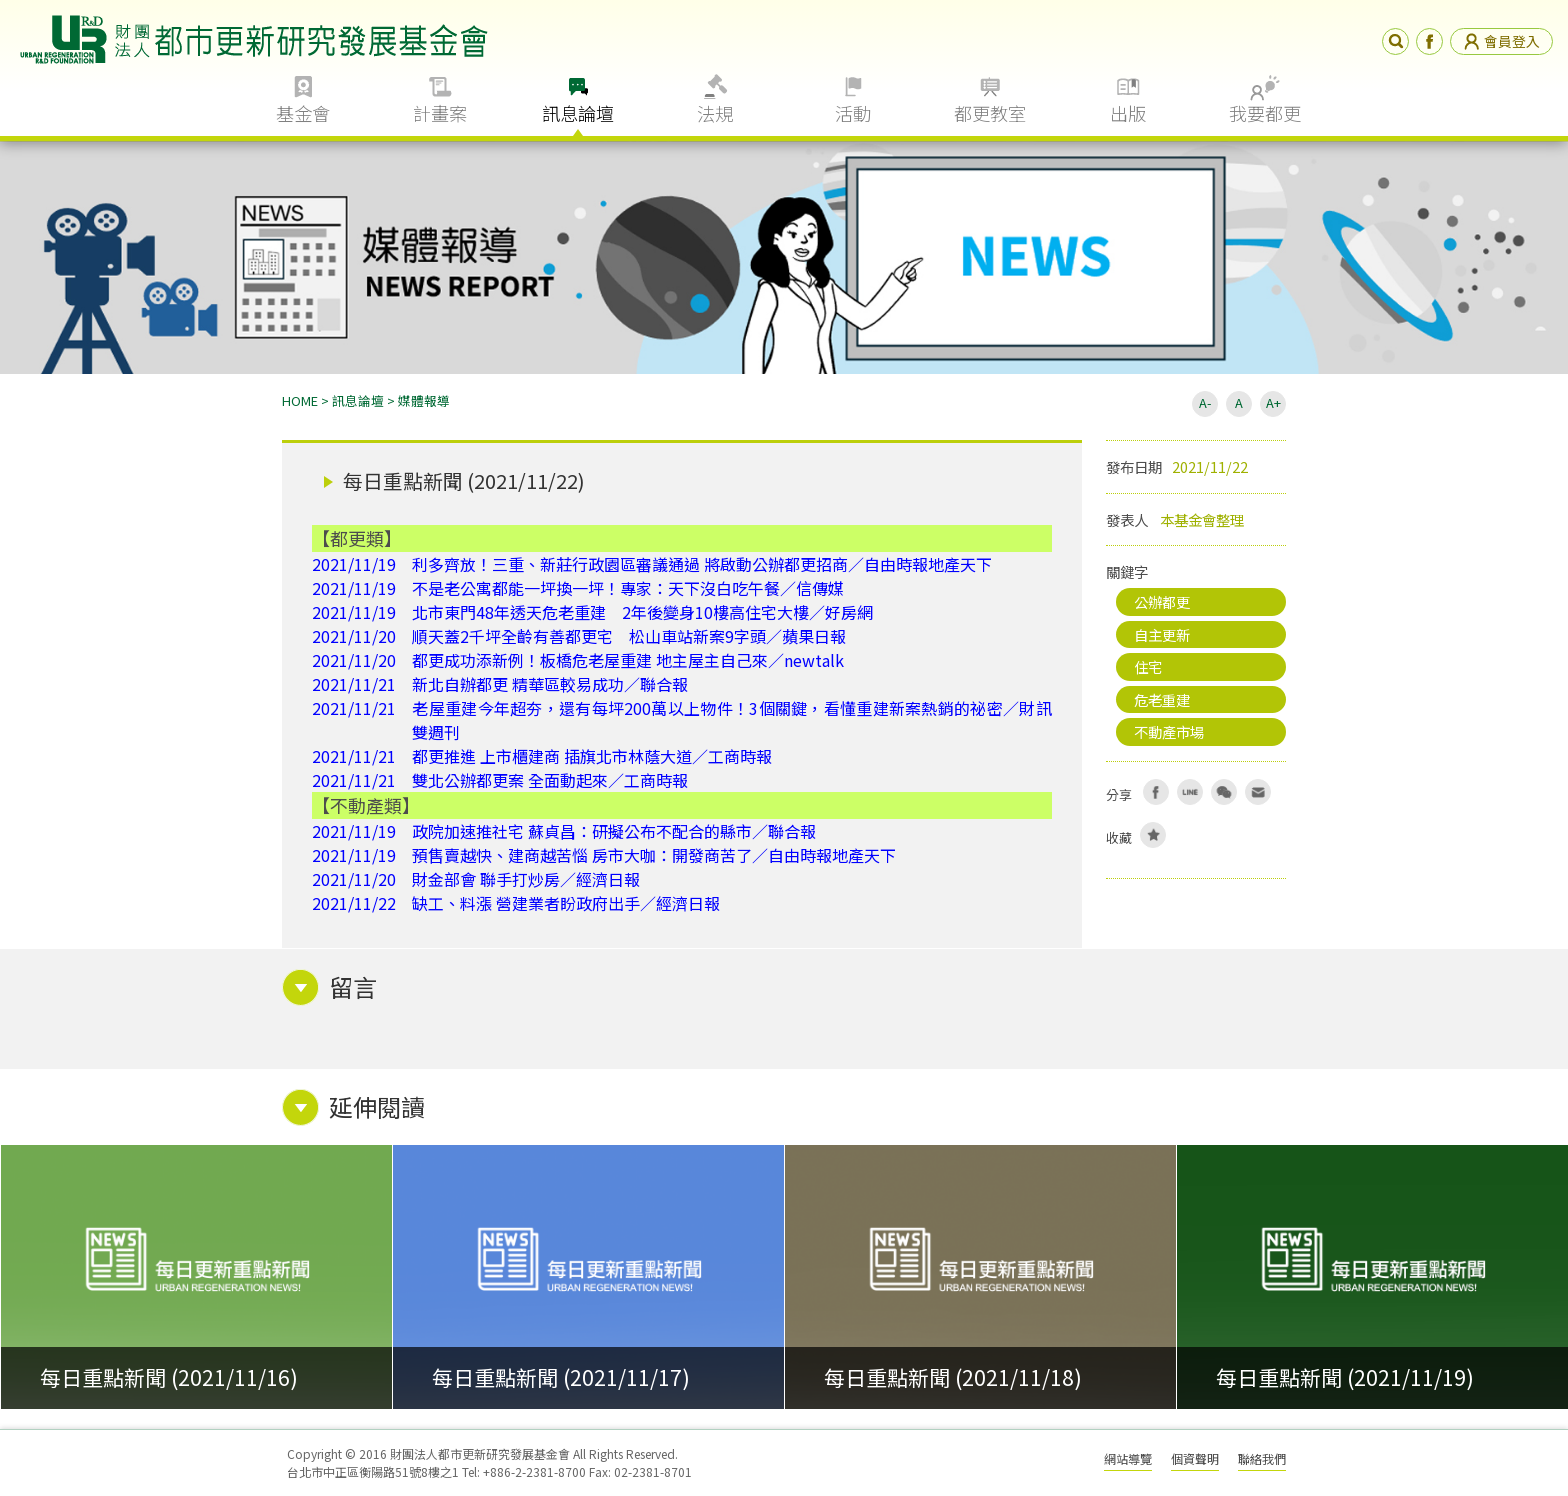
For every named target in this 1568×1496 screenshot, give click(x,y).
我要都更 (1265, 113)
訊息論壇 (578, 113)
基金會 (303, 113)
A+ (1273, 402)
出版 (1128, 113)
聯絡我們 (1262, 1458)
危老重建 (1162, 699)
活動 (853, 113)
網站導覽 (1128, 1458)
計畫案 (440, 113)
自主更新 (1162, 634)
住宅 (1148, 666)
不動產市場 (1169, 731)
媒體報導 (424, 400)
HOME (300, 400)
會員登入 (1501, 41)
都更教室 (990, 113)
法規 (715, 113)
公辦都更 (1162, 601)
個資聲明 (1195, 1458)
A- (1205, 402)
